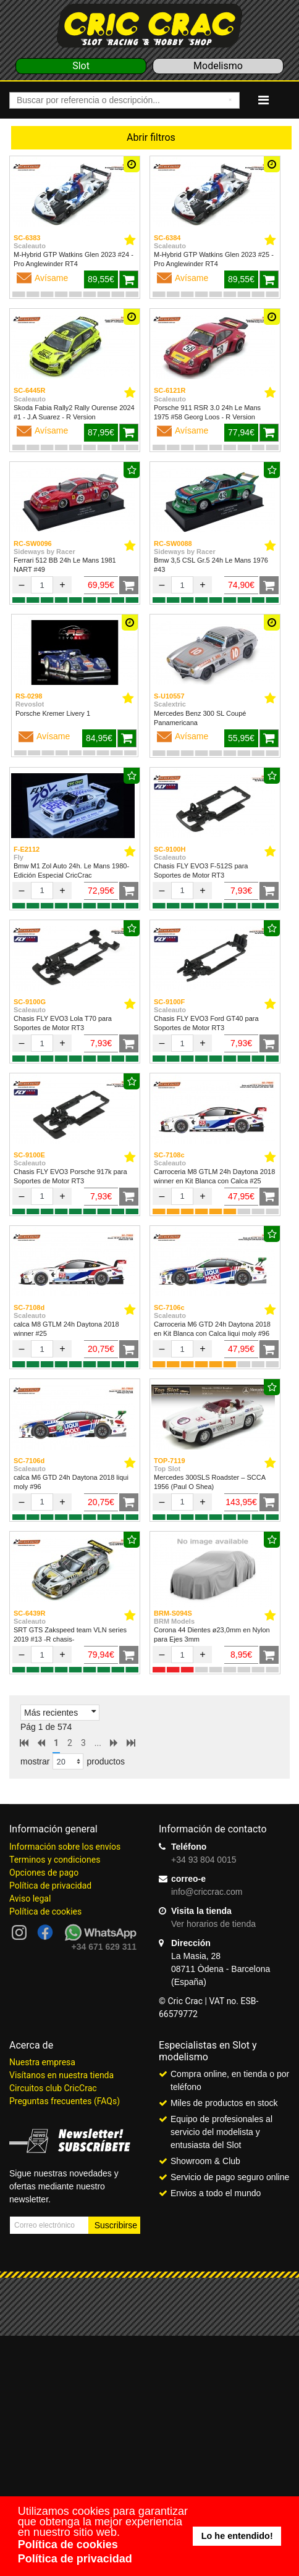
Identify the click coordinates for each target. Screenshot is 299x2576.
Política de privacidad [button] (75, 2559)
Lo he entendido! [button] (237, 2536)
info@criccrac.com (206, 1892)
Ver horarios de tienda (213, 1924)
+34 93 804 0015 (204, 1860)
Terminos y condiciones (54, 1860)
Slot (81, 66)
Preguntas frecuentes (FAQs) (64, 2101)
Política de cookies (45, 1911)
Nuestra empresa (42, 2062)
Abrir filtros (151, 137)
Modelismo (218, 66)
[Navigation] (263, 100)
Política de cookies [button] (68, 2544)
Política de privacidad (50, 1885)
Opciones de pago (43, 1872)
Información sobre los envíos (64, 1847)
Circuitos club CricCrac (53, 2088)
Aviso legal (30, 1898)
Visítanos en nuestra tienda (61, 2075)
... (98, 1743)
